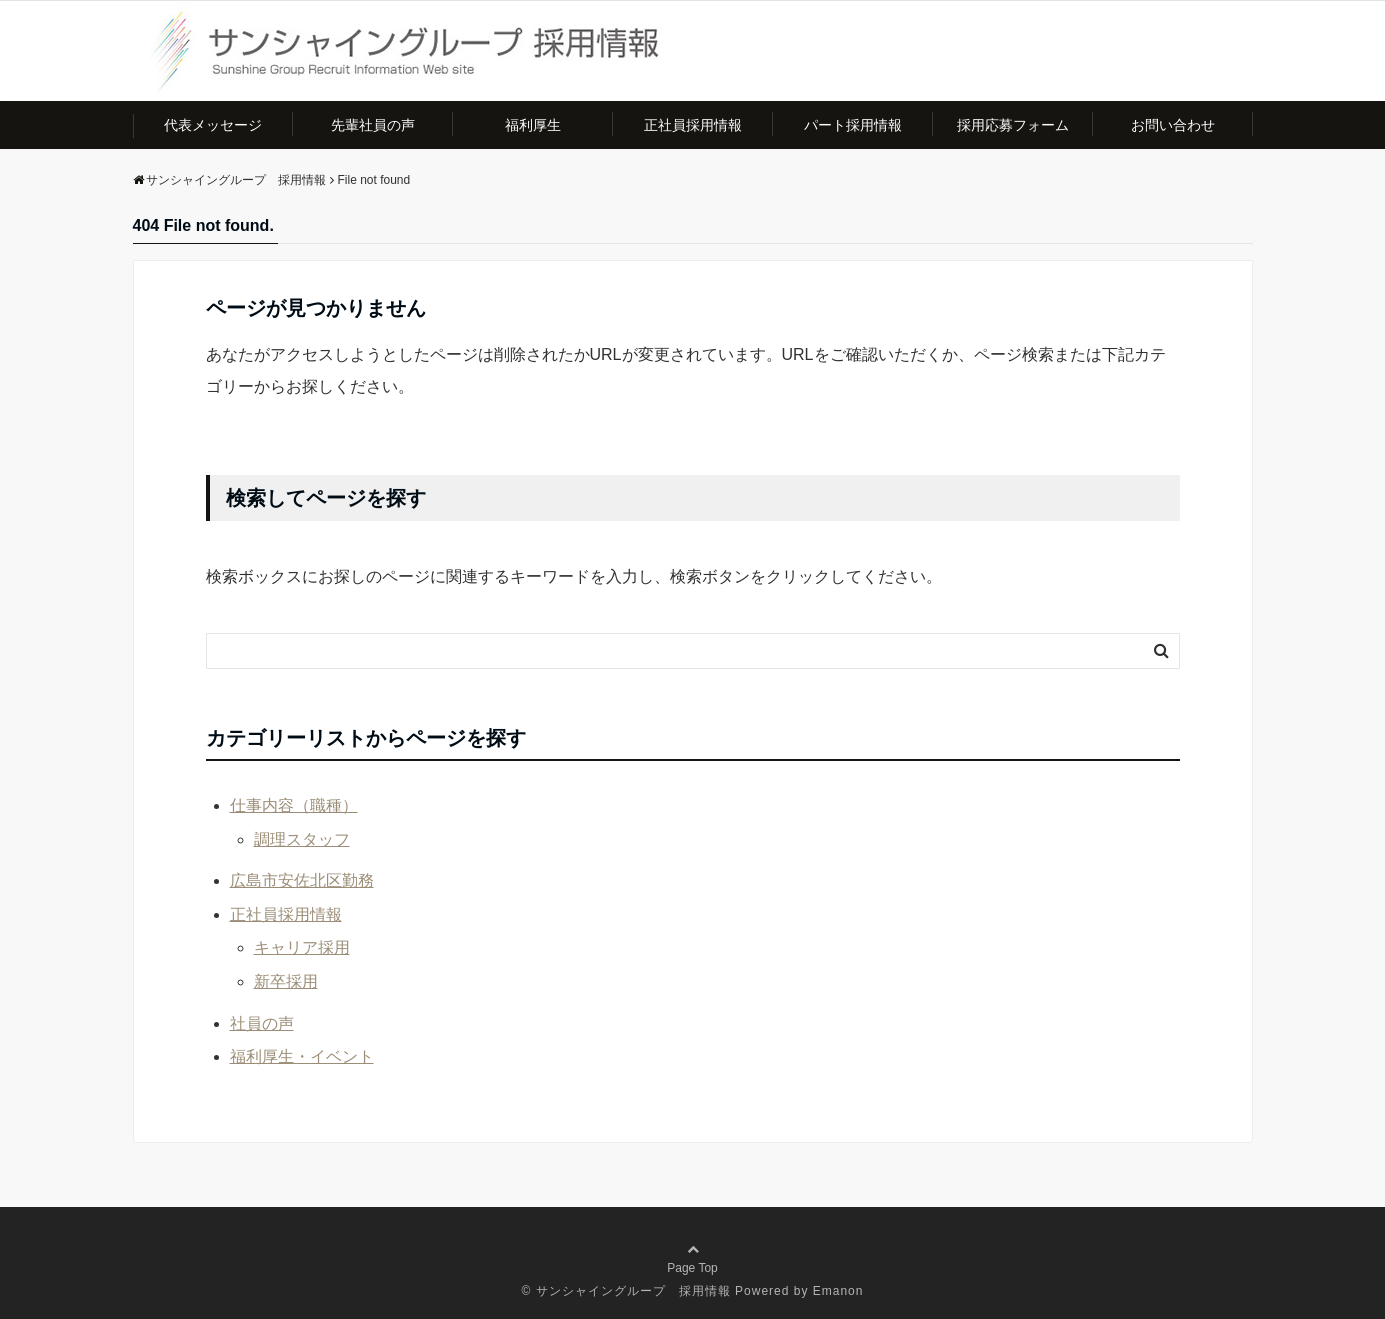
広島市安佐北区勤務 (302, 880)
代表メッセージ (213, 125)
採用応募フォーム (1013, 125)
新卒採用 (286, 981)
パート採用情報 (853, 125)
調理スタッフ (302, 839)
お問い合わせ (1173, 125)
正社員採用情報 (693, 125)
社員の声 (262, 1023)
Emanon (838, 1291)
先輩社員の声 (373, 125)
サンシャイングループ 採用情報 (633, 1291)
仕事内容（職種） (294, 805)
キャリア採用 (302, 947)
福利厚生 (533, 125)
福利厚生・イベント (302, 1056)
